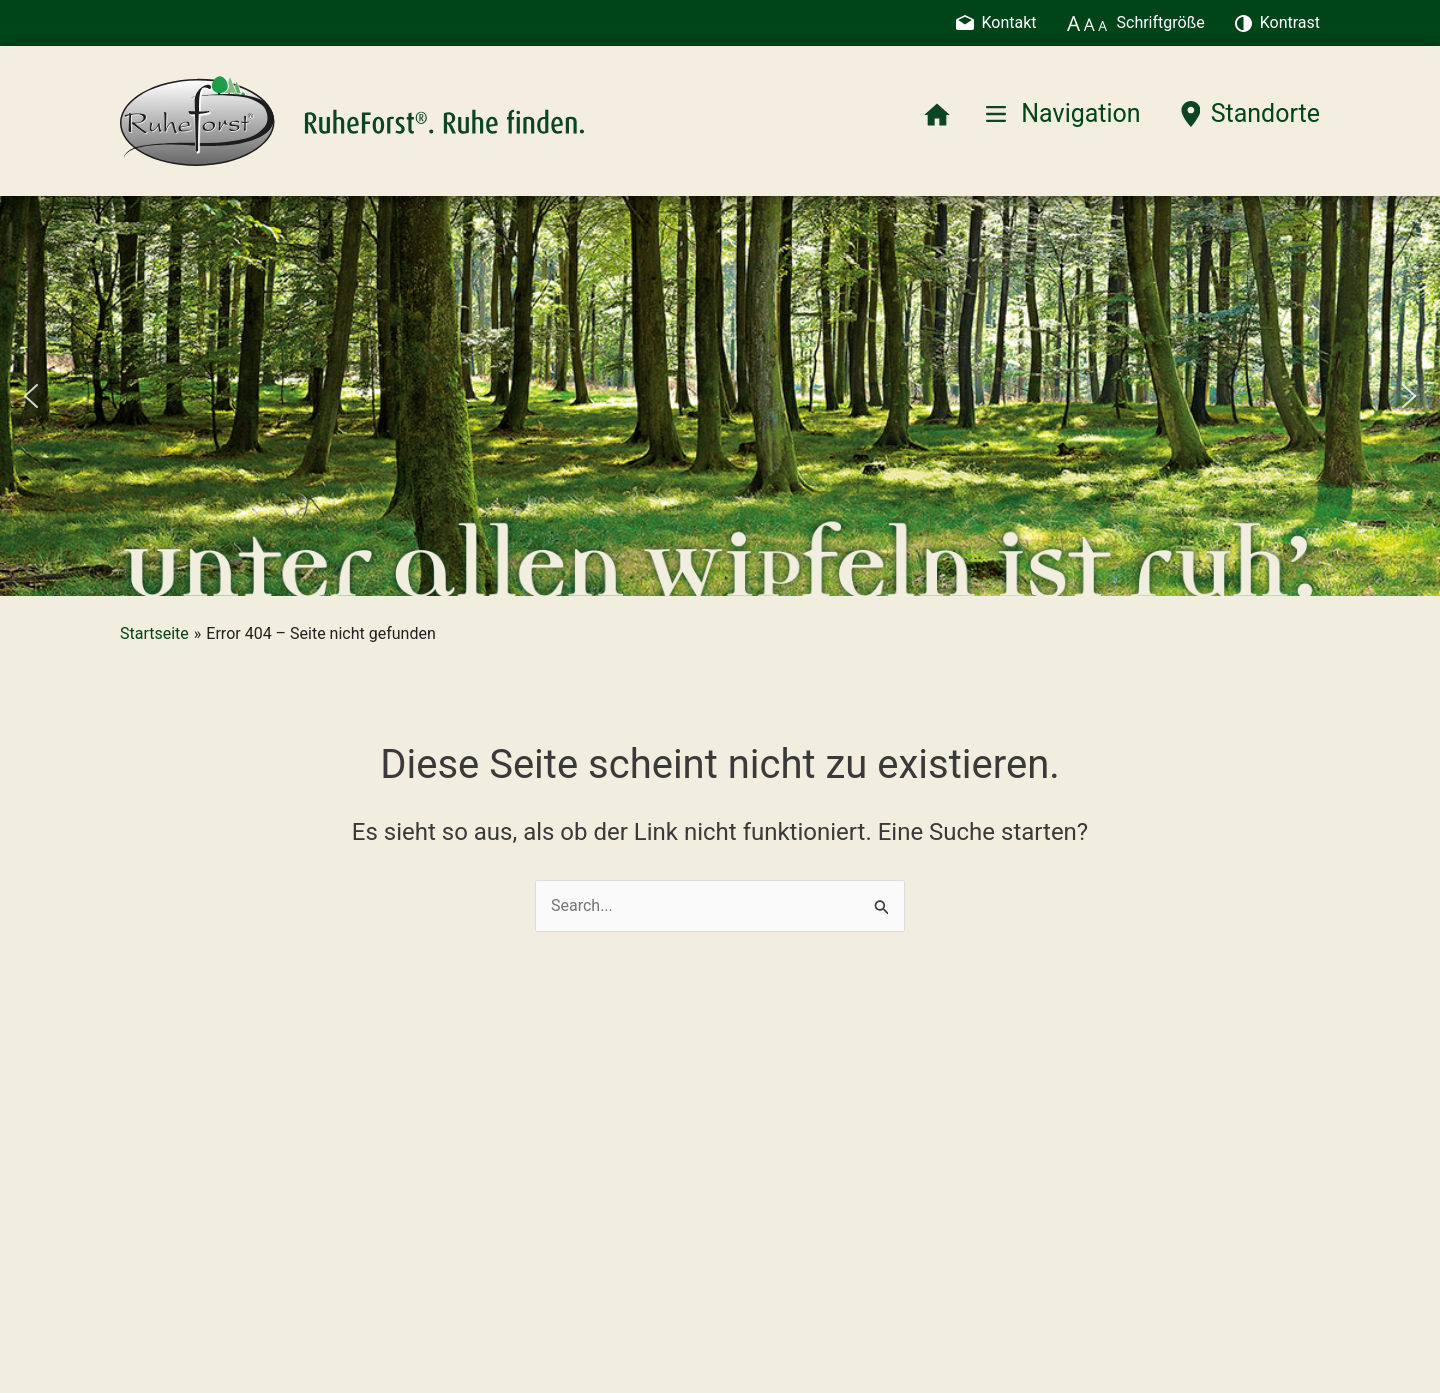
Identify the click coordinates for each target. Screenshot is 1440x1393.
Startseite (154, 633)
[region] (720, 396)
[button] (31, 396)
